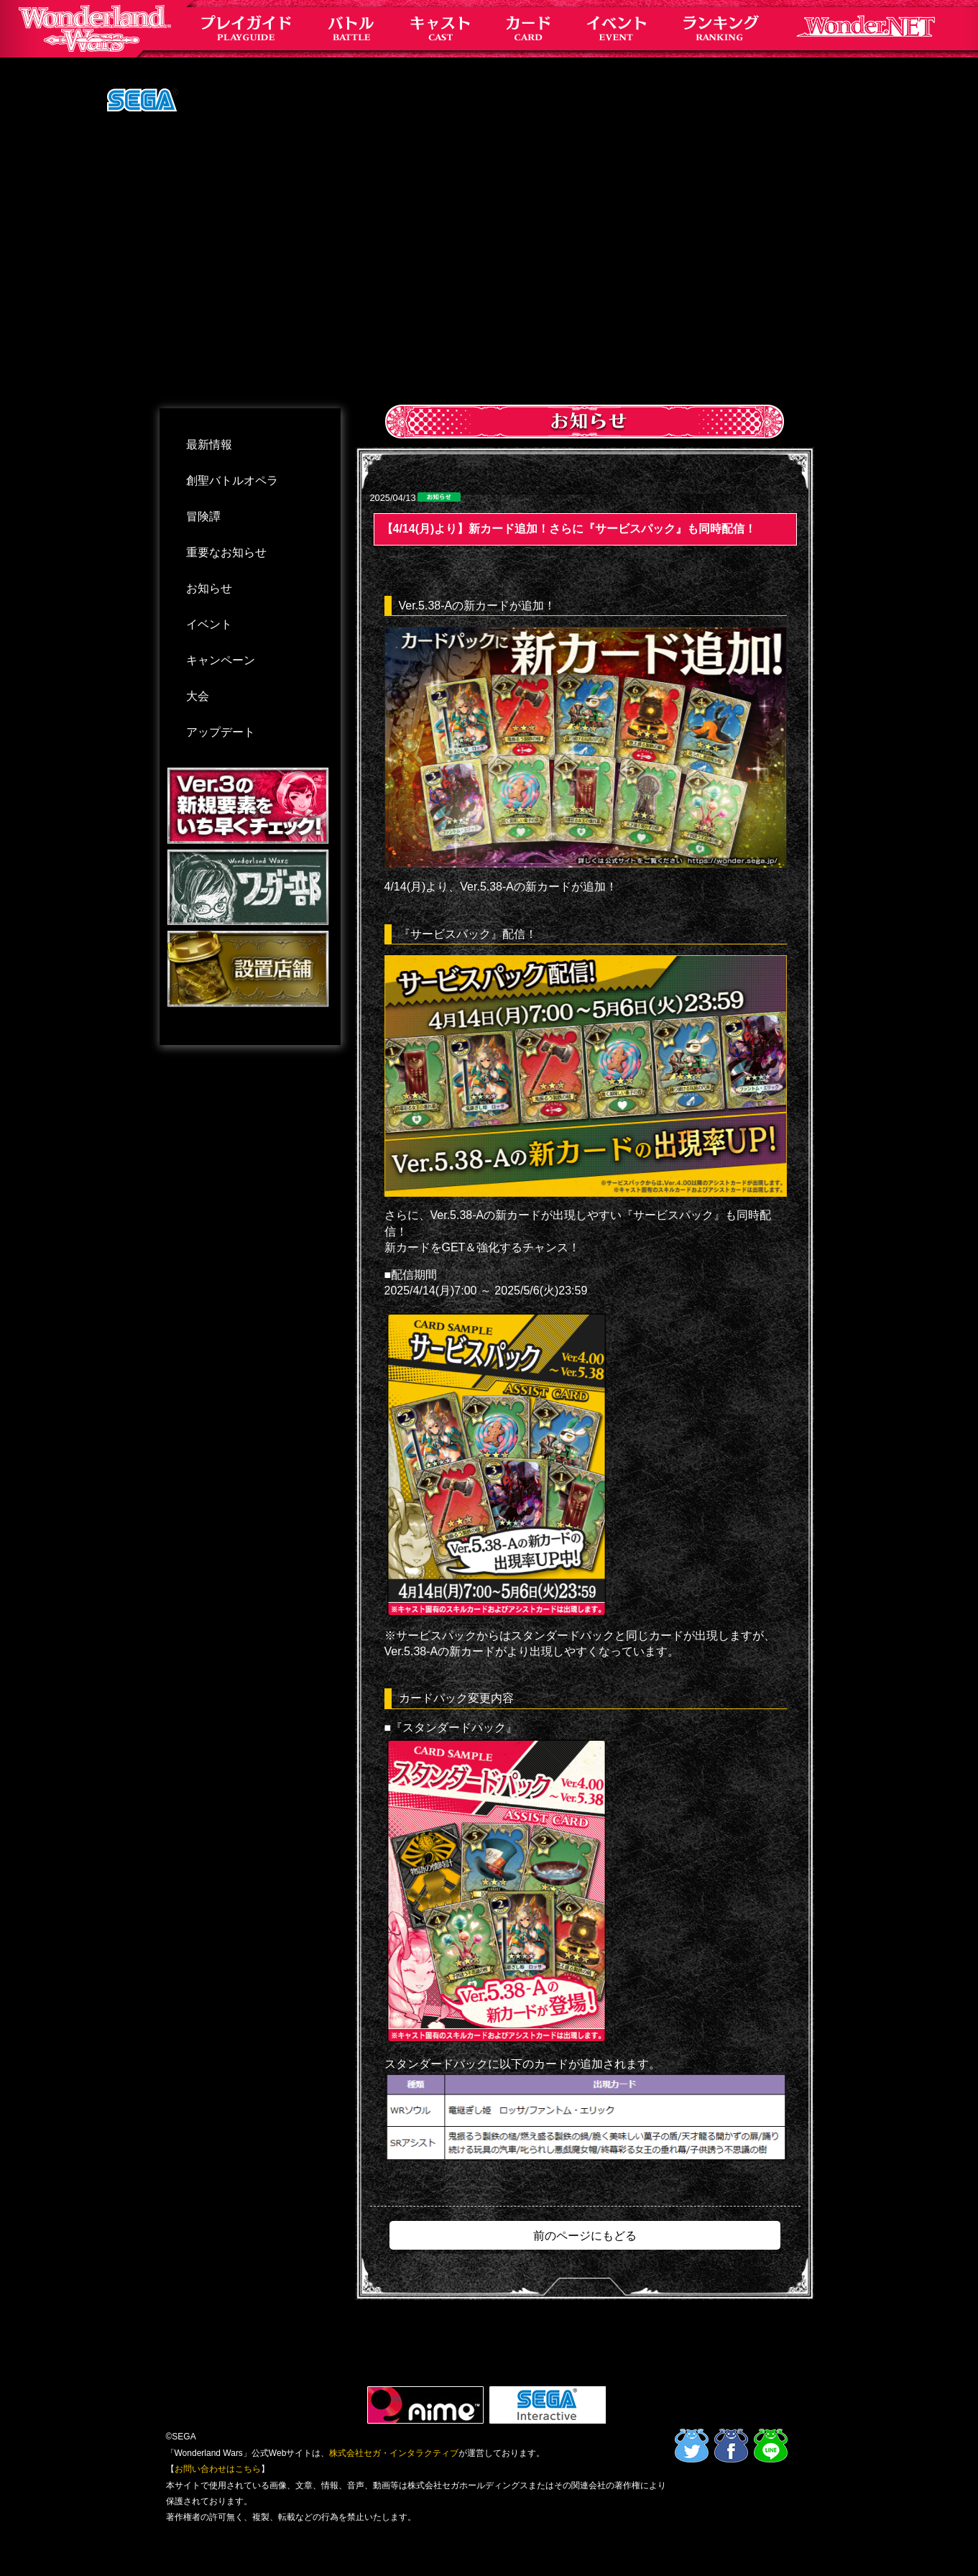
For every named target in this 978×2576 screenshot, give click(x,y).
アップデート (220, 732)
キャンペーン (220, 660)
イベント (209, 624)
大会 (197, 696)
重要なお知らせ (226, 552)
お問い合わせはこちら (218, 2469)
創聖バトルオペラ (232, 480)
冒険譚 (203, 516)
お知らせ (209, 588)
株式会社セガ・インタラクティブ (393, 2453)
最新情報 (209, 444)
